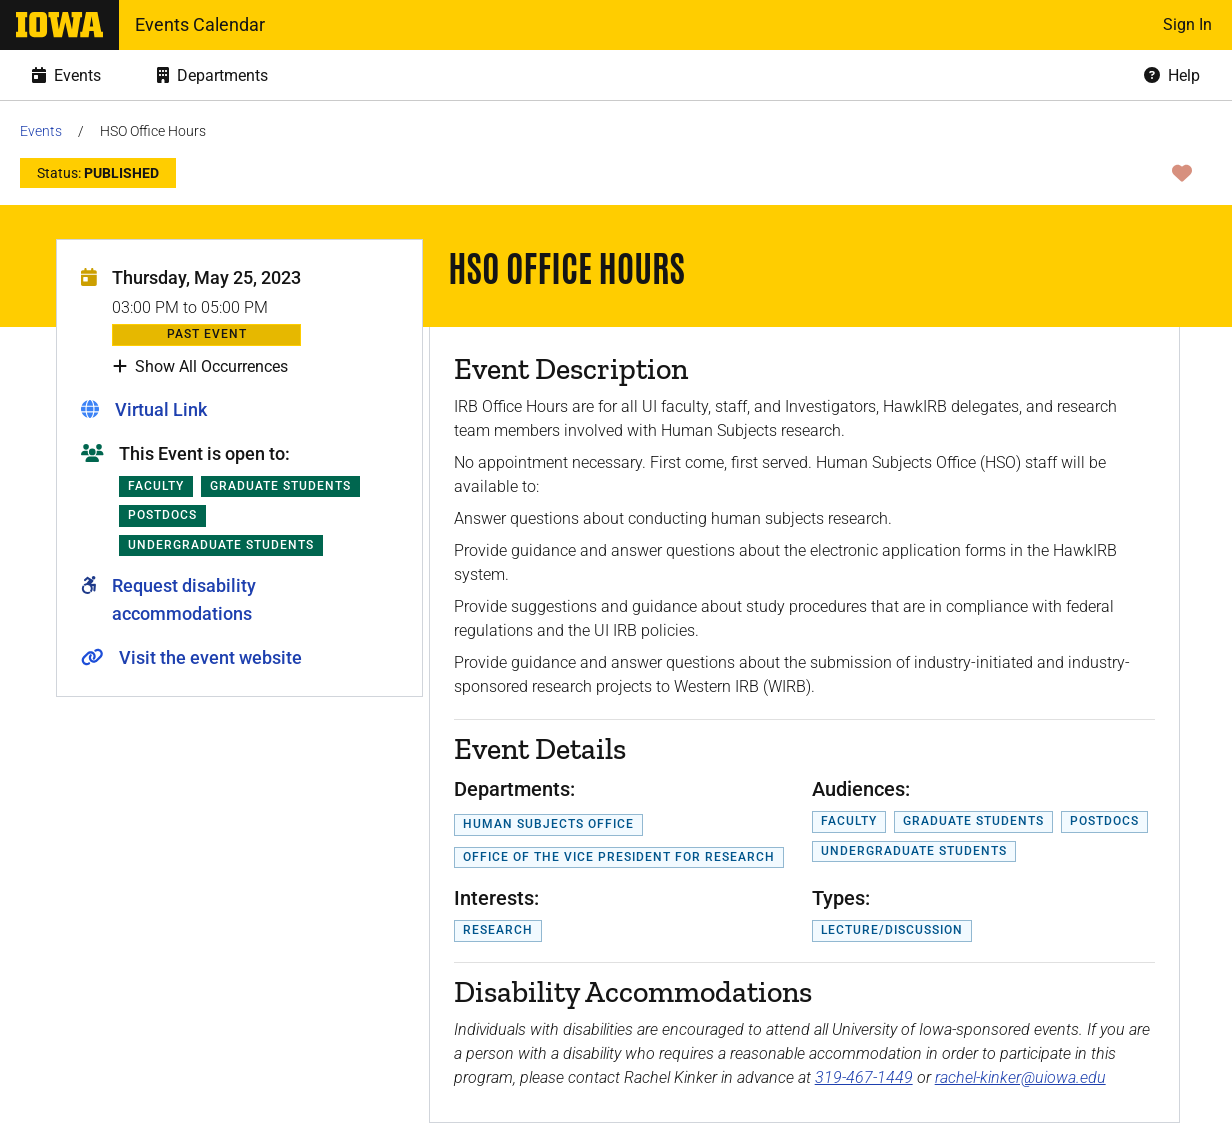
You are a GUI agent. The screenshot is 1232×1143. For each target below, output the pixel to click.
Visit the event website (210, 657)
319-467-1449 (864, 1077)
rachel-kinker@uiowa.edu (1020, 1077)
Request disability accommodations (184, 599)
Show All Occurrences (200, 367)
